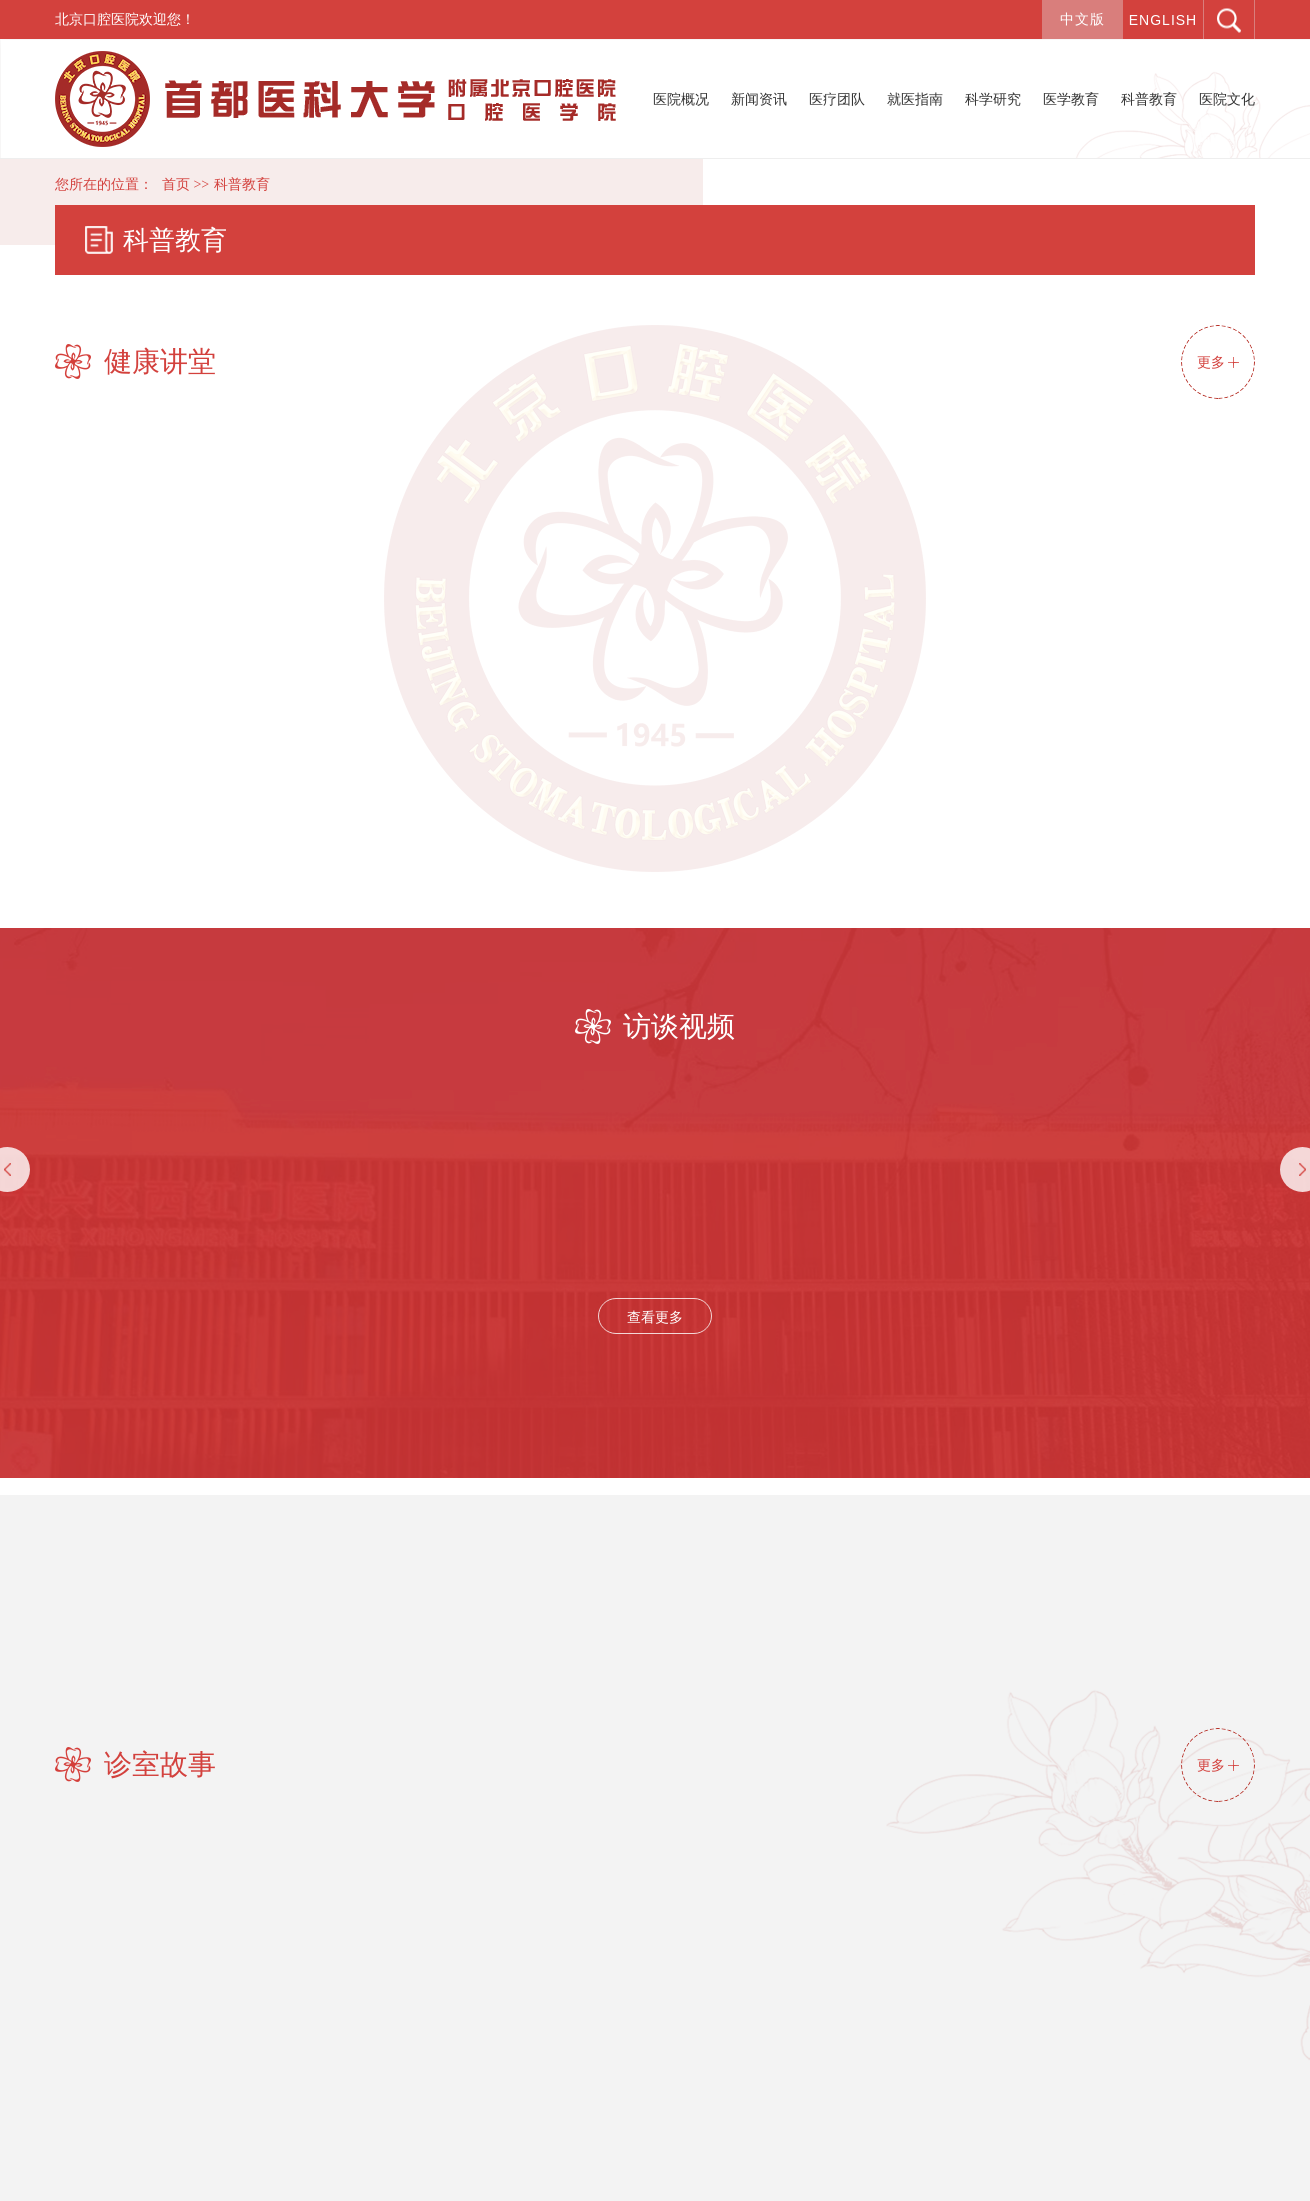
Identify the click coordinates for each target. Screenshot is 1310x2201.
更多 (1218, 362)
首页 (176, 184)
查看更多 (655, 1317)
